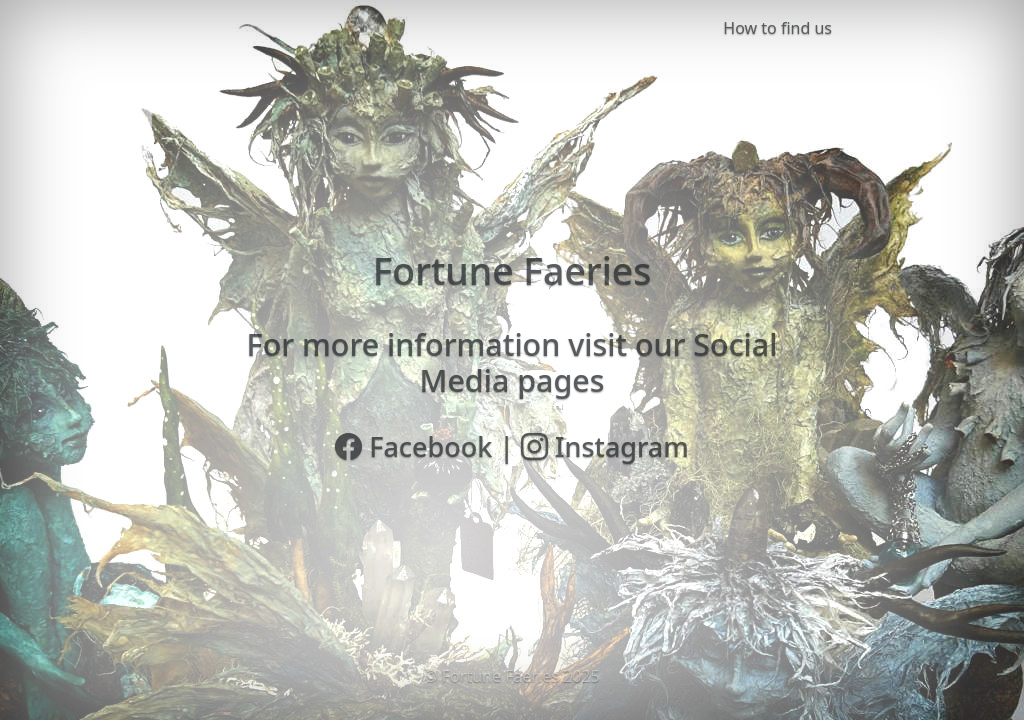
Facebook (413, 446)
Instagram (605, 446)
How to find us (777, 28)
